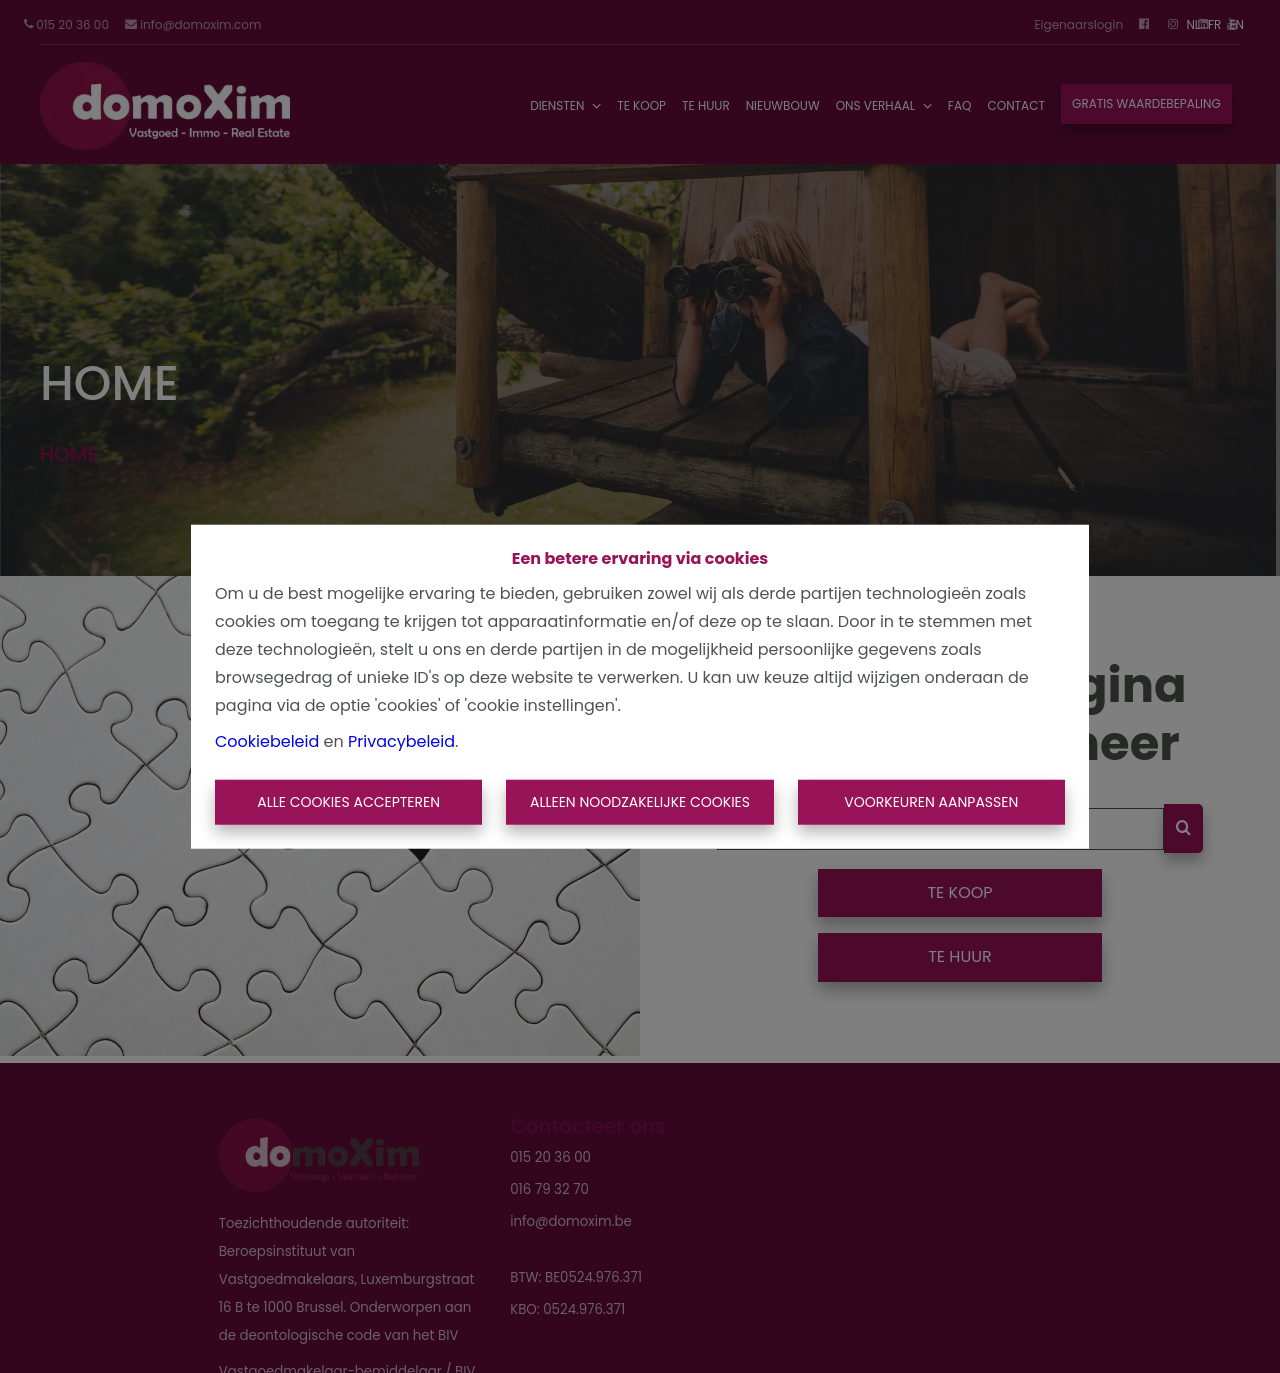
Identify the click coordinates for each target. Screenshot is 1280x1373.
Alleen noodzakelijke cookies (640, 802)
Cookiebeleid (267, 740)
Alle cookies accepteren (348, 802)
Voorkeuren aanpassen (931, 802)
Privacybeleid (401, 740)
